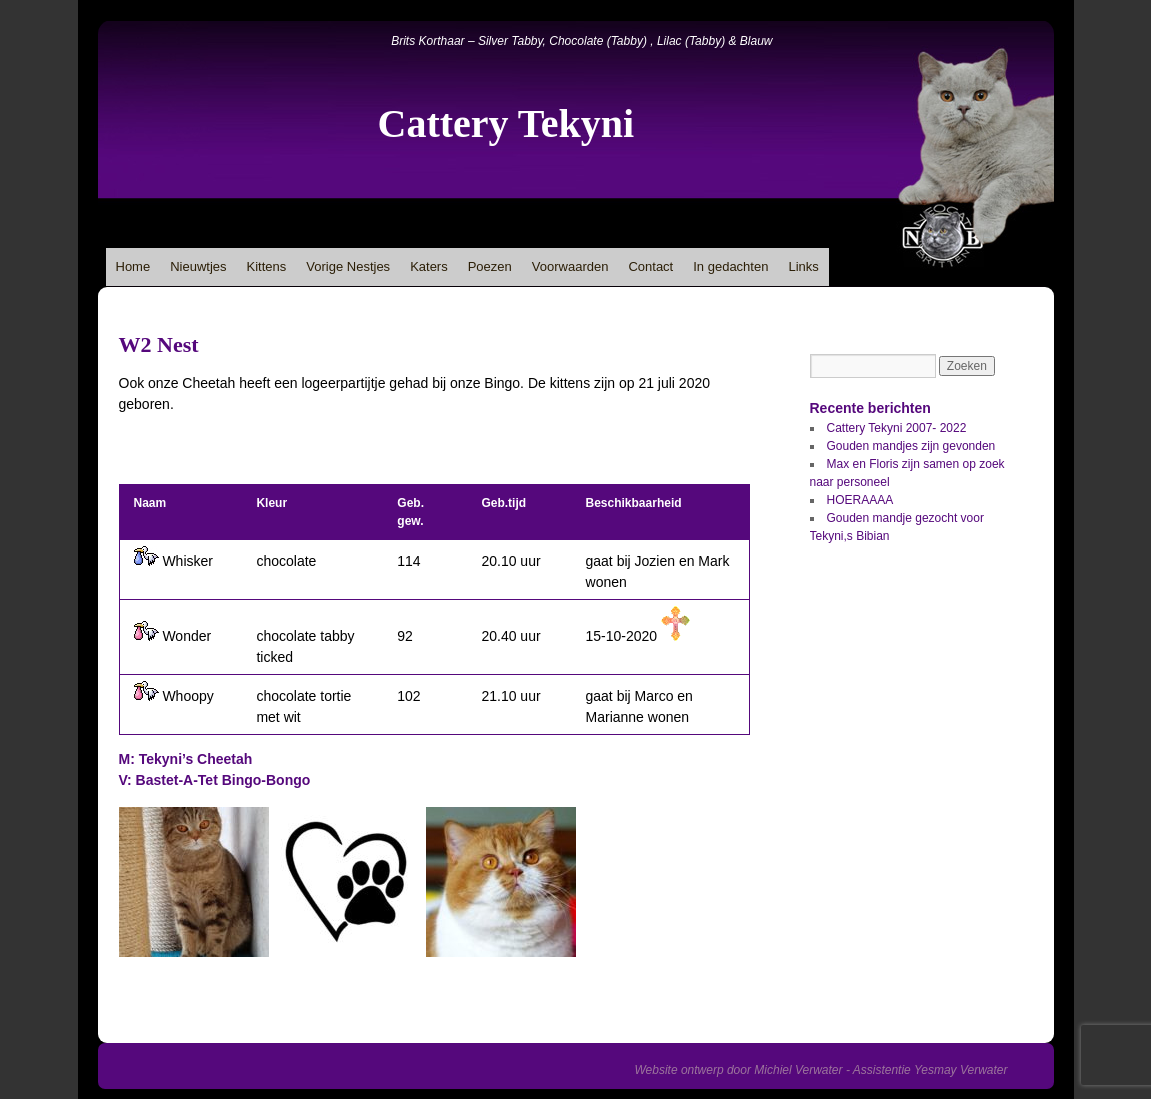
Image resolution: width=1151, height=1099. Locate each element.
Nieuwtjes (198, 266)
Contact (650, 266)
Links (803, 266)
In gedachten (730, 266)
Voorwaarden (570, 266)
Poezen (490, 266)
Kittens (267, 266)
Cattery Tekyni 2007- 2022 (897, 428)
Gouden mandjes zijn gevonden (911, 446)
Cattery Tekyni (506, 123)
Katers (429, 266)
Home (133, 266)
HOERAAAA (860, 500)
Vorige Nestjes (348, 266)
